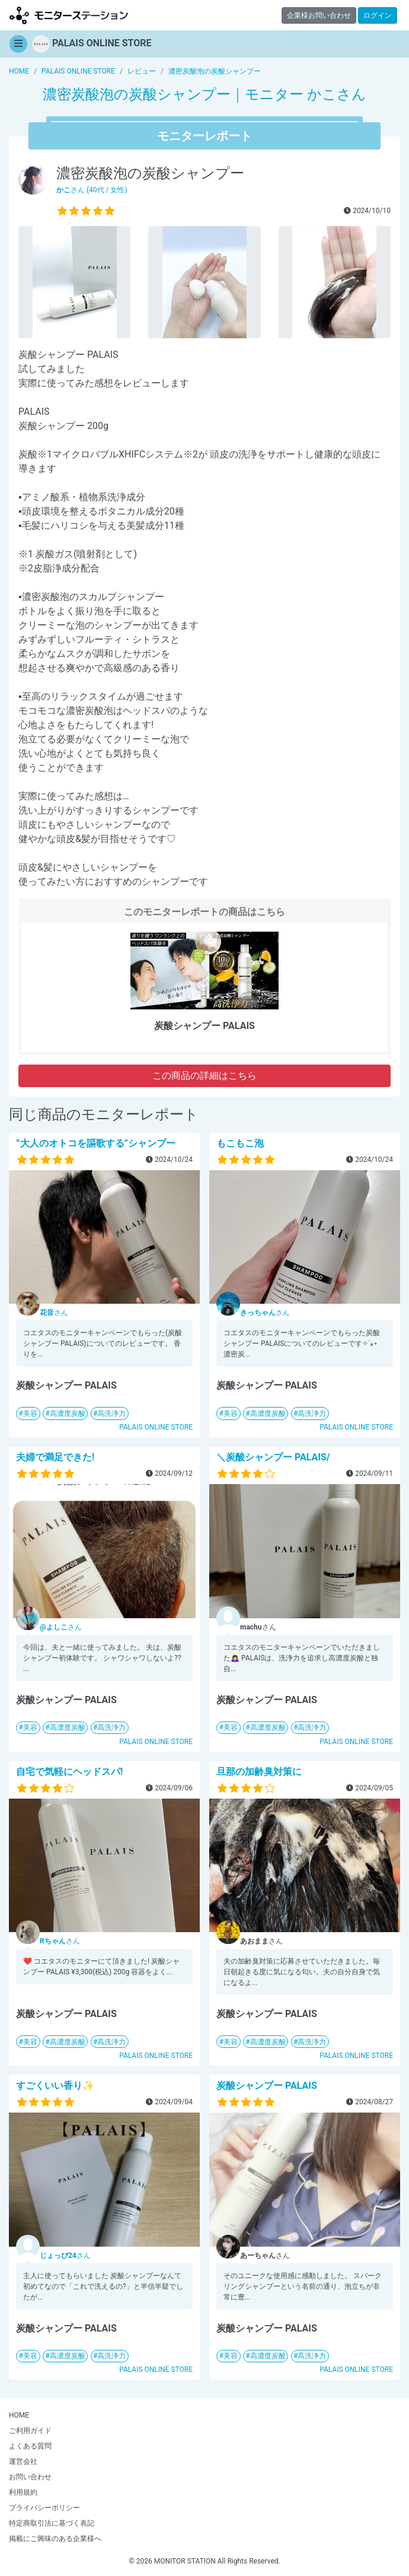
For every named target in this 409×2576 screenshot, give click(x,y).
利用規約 (23, 2492)
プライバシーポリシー (44, 2508)
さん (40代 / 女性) (91, 190)
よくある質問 (30, 2446)
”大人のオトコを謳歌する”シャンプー (95, 1143)
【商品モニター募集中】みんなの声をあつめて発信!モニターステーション (68, 15)
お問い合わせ (30, 2477)
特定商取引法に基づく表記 (51, 2523)
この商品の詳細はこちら (204, 1075)
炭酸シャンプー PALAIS (266, 2085)
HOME (19, 2415)
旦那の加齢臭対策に (259, 1771)
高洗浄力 (111, 1413)
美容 (30, 1413)
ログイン (377, 15)
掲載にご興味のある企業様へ (55, 2538)
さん (54, 1312)
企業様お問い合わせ (319, 15)
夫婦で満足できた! (55, 1457)
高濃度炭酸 (67, 1413)
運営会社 (23, 2461)
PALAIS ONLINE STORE (156, 1427)
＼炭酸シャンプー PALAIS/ (273, 1457)
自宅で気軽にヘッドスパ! (69, 1771)
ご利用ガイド (30, 2430)
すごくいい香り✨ (55, 2085)
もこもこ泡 (240, 1143)
